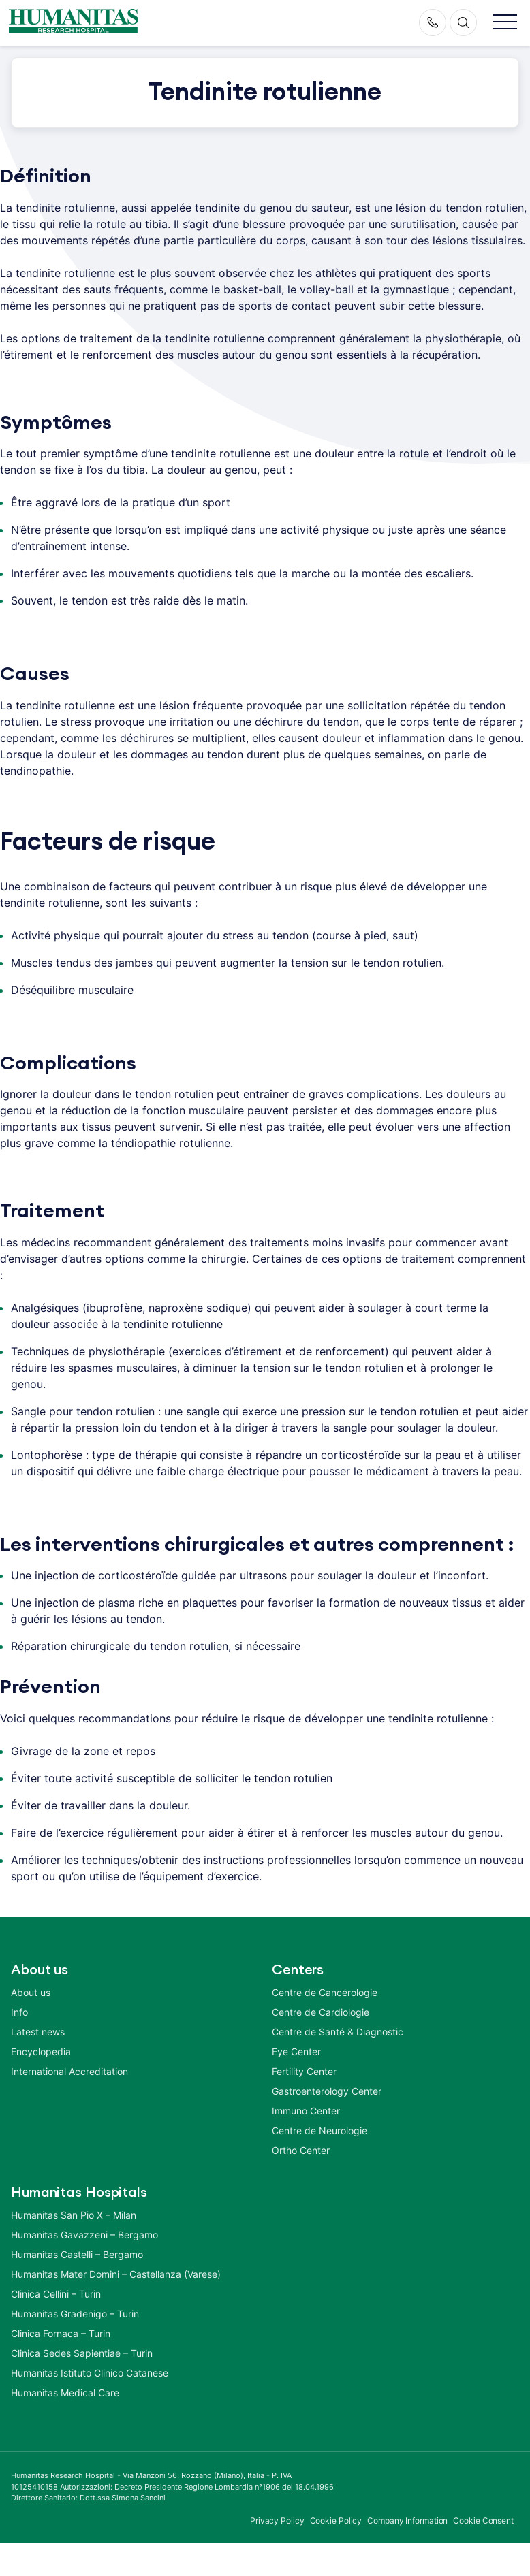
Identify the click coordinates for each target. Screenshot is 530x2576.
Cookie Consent (483, 2520)
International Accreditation (69, 2071)
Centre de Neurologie (319, 2130)
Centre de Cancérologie (324, 1992)
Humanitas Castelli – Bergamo (77, 2254)
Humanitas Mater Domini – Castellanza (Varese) (116, 2274)
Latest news (38, 2032)
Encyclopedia (41, 2051)
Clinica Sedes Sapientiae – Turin (82, 2353)
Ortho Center (301, 2150)
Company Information (407, 2520)
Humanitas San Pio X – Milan (73, 2215)
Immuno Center (306, 2110)
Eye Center (296, 2051)
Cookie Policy (336, 2520)
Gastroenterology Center (326, 2091)
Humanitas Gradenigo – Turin (75, 2313)
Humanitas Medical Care (65, 2392)
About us (30, 1992)
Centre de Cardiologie (320, 2012)
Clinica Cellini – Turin (56, 2294)
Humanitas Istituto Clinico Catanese (89, 2373)
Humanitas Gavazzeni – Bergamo (84, 2234)
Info (19, 2012)
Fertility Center (304, 2071)
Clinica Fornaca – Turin (60, 2333)
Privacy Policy (277, 2520)
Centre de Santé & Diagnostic (337, 2032)
